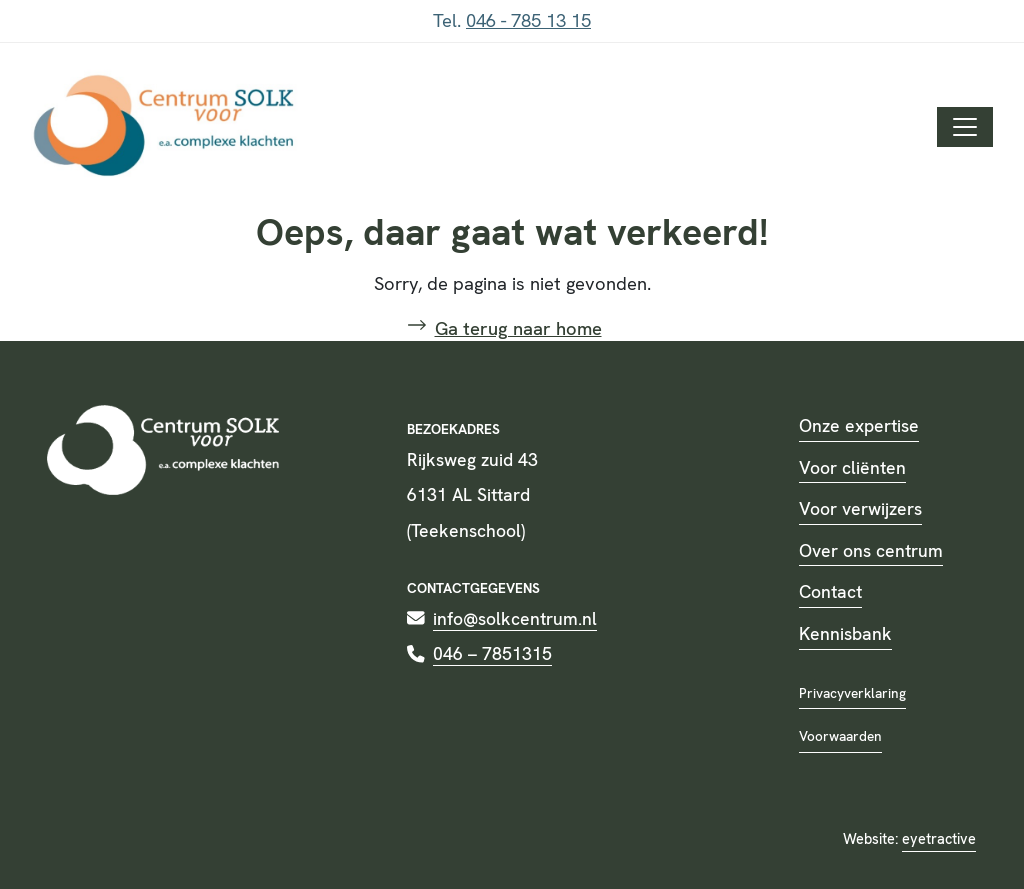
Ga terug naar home (518, 329)
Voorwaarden (840, 736)
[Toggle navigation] (965, 127)
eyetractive (939, 839)
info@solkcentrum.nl (515, 618)
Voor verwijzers (860, 508)
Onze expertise (859, 425)
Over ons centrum (871, 550)
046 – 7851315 (492, 653)
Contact (830, 591)
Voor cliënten (852, 467)
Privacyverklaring (852, 693)
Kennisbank (845, 633)
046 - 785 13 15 (528, 21)
